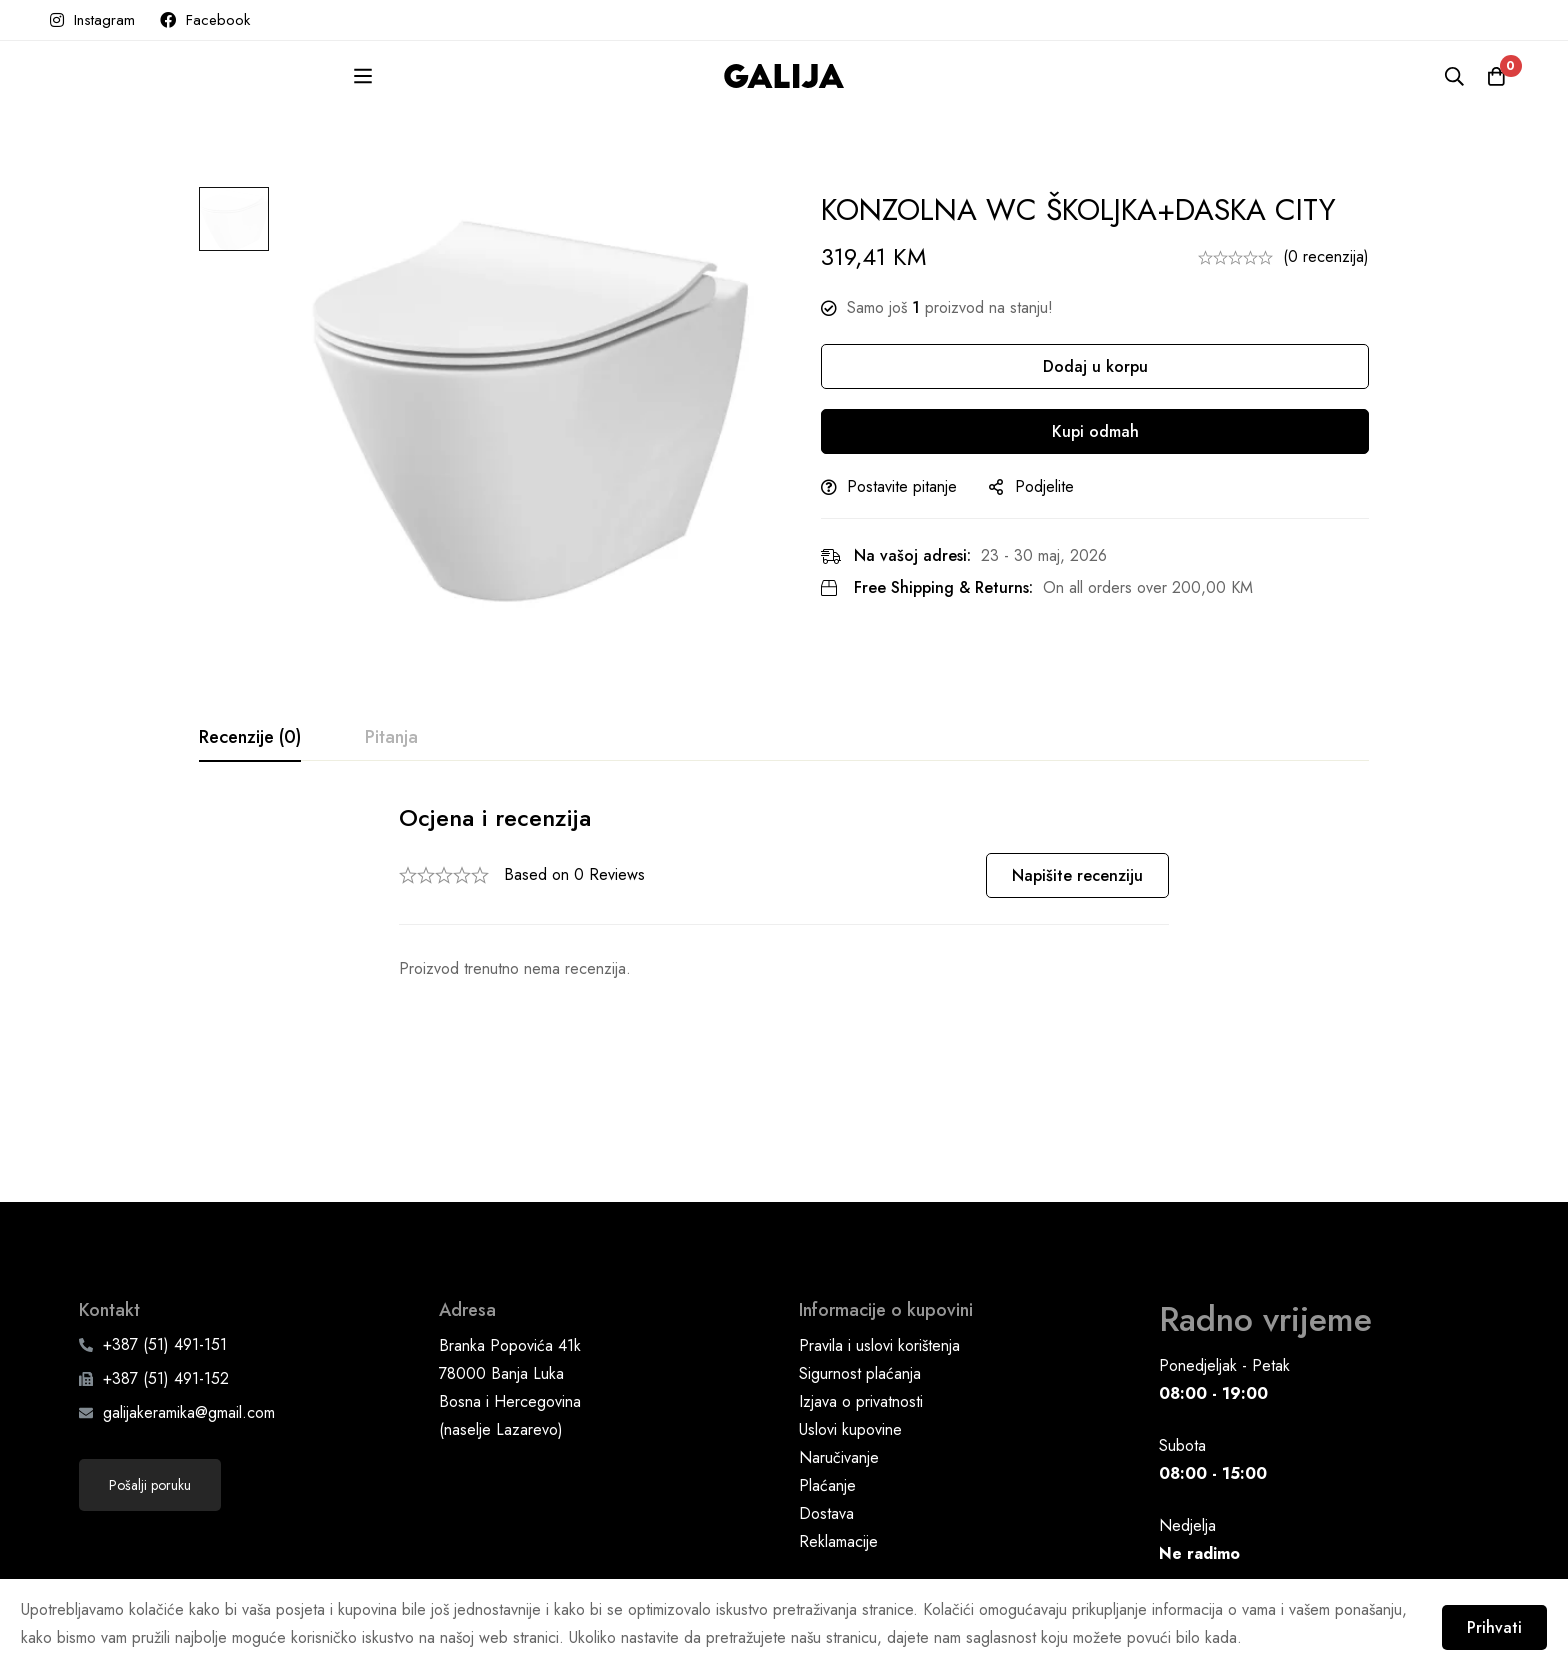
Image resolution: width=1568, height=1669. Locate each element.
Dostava (826, 1394)
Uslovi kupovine (850, 1310)
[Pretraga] (1442, 76)
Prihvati (1485, 1621)
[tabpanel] (784, 892)
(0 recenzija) (1326, 256)
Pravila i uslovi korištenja (879, 1226)
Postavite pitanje (920, 486)
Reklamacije (838, 1422)
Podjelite (1062, 486)
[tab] (250, 738)
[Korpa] (1492, 76)
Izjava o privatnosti (861, 1282)
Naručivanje (839, 1338)
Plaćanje (827, 1366)
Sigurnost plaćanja (860, 1254)
